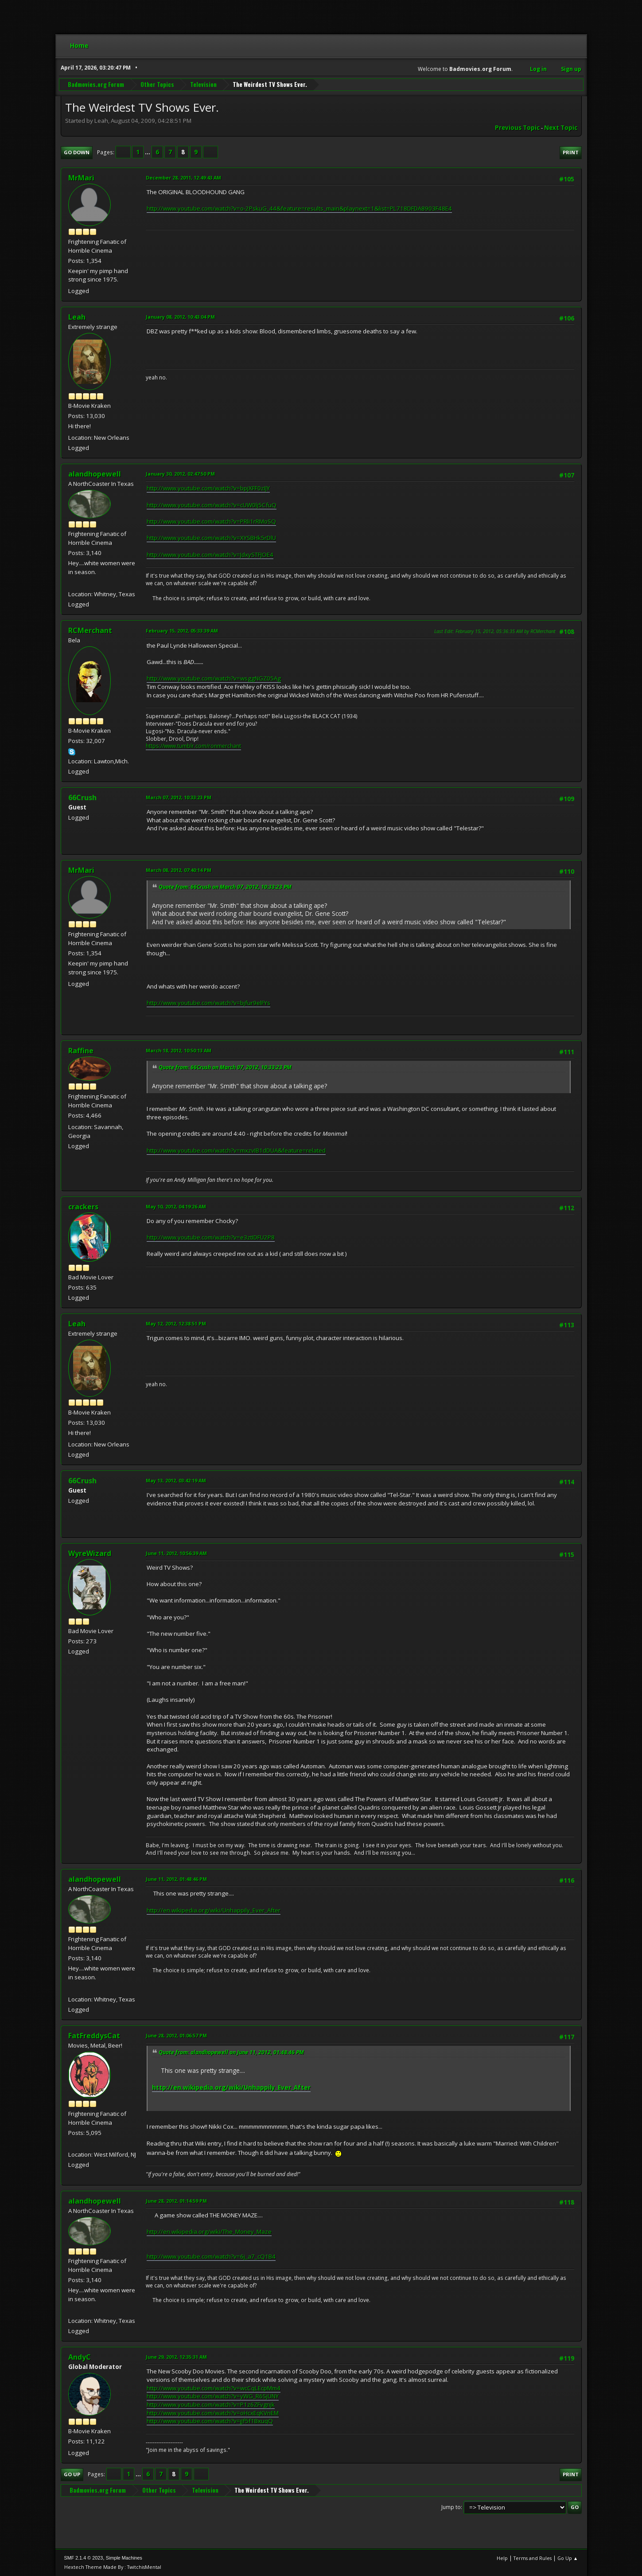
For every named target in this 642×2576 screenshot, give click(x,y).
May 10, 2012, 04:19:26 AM (176, 1206)
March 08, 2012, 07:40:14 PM (178, 870)
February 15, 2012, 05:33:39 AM (182, 630)
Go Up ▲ (567, 2558)
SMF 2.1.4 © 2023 (83, 2557)
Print (571, 152)
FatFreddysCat (94, 2035)
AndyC (79, 2357)
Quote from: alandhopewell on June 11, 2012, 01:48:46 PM (231, 2052)
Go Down (76, 152)
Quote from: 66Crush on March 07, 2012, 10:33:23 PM (225, 887)
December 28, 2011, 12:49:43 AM (183, 177)
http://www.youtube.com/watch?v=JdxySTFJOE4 (210, 555)
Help (502, 2558)
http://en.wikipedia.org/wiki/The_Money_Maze (209, 2232)
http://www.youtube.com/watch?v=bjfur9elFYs (208, 1003)
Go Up (72, 2474)
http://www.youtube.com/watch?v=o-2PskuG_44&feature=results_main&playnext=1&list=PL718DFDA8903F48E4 (299, 208)
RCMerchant (90, 630)
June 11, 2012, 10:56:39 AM (176, 1553)
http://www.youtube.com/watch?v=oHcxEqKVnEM (213, 2413)
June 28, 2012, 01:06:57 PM (176, 2035)
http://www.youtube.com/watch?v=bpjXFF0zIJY (208, 488)
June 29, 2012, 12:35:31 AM (176, 2356)
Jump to (451, 2507)
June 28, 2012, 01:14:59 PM (176, 2200)
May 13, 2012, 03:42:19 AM (176, 1480)
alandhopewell (94, 474)
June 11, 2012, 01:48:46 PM (176, 1879)
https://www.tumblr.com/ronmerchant (193, 746)
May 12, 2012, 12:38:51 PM (176, 1323)
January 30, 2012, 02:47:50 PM (180, 473)
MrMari (81, 178)
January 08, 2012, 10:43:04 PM (180, 316)
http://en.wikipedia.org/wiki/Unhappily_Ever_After (213, 1910)
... (148, 152)
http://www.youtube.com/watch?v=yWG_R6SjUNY (213, 2396)
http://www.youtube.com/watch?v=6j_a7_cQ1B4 (211, 2256)
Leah (77, 317)
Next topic (560, 128)
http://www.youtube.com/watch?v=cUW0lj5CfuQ (211, 505)
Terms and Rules (533, 2558)
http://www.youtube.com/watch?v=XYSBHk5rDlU (211, 538)
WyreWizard (89, 1553)
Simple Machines (124, 2557)
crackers (83, 1207)
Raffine (80, 1050)
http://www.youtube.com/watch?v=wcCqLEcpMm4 (213, 2388)
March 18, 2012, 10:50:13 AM (178, 1050)
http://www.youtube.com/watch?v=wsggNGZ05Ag (214, 678)
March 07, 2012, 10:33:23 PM (178, 797)
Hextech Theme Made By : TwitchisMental (112, 2567)
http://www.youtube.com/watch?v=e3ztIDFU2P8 (211, 1237)
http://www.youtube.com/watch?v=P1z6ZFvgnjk (211, 2404)
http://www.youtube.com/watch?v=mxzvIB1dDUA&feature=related (236, 1150)
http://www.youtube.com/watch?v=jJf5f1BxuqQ (210, 2421)
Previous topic (517, 128)
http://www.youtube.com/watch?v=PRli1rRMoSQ (211, 521)
